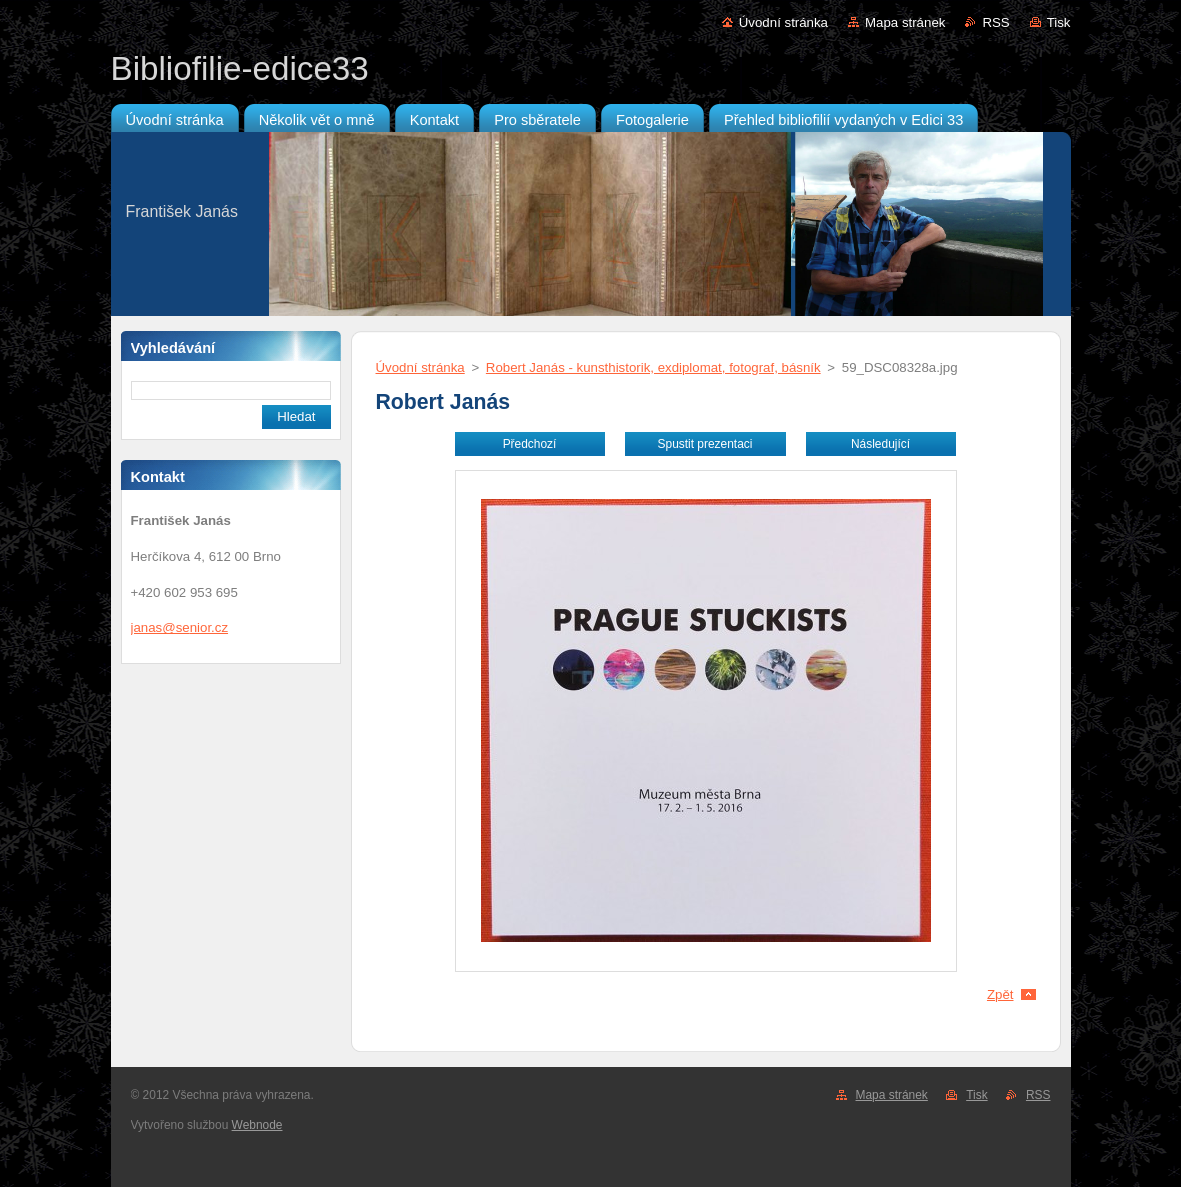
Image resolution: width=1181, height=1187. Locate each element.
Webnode (257, 1125)
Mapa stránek (905, 22)
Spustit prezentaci (705, 444)
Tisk (1059, 22)
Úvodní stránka (783, 22)
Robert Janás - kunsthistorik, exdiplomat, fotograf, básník (653, 367)
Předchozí (530, 444)
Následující (880, 444)
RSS (995, 22)
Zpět (1000, 994)
